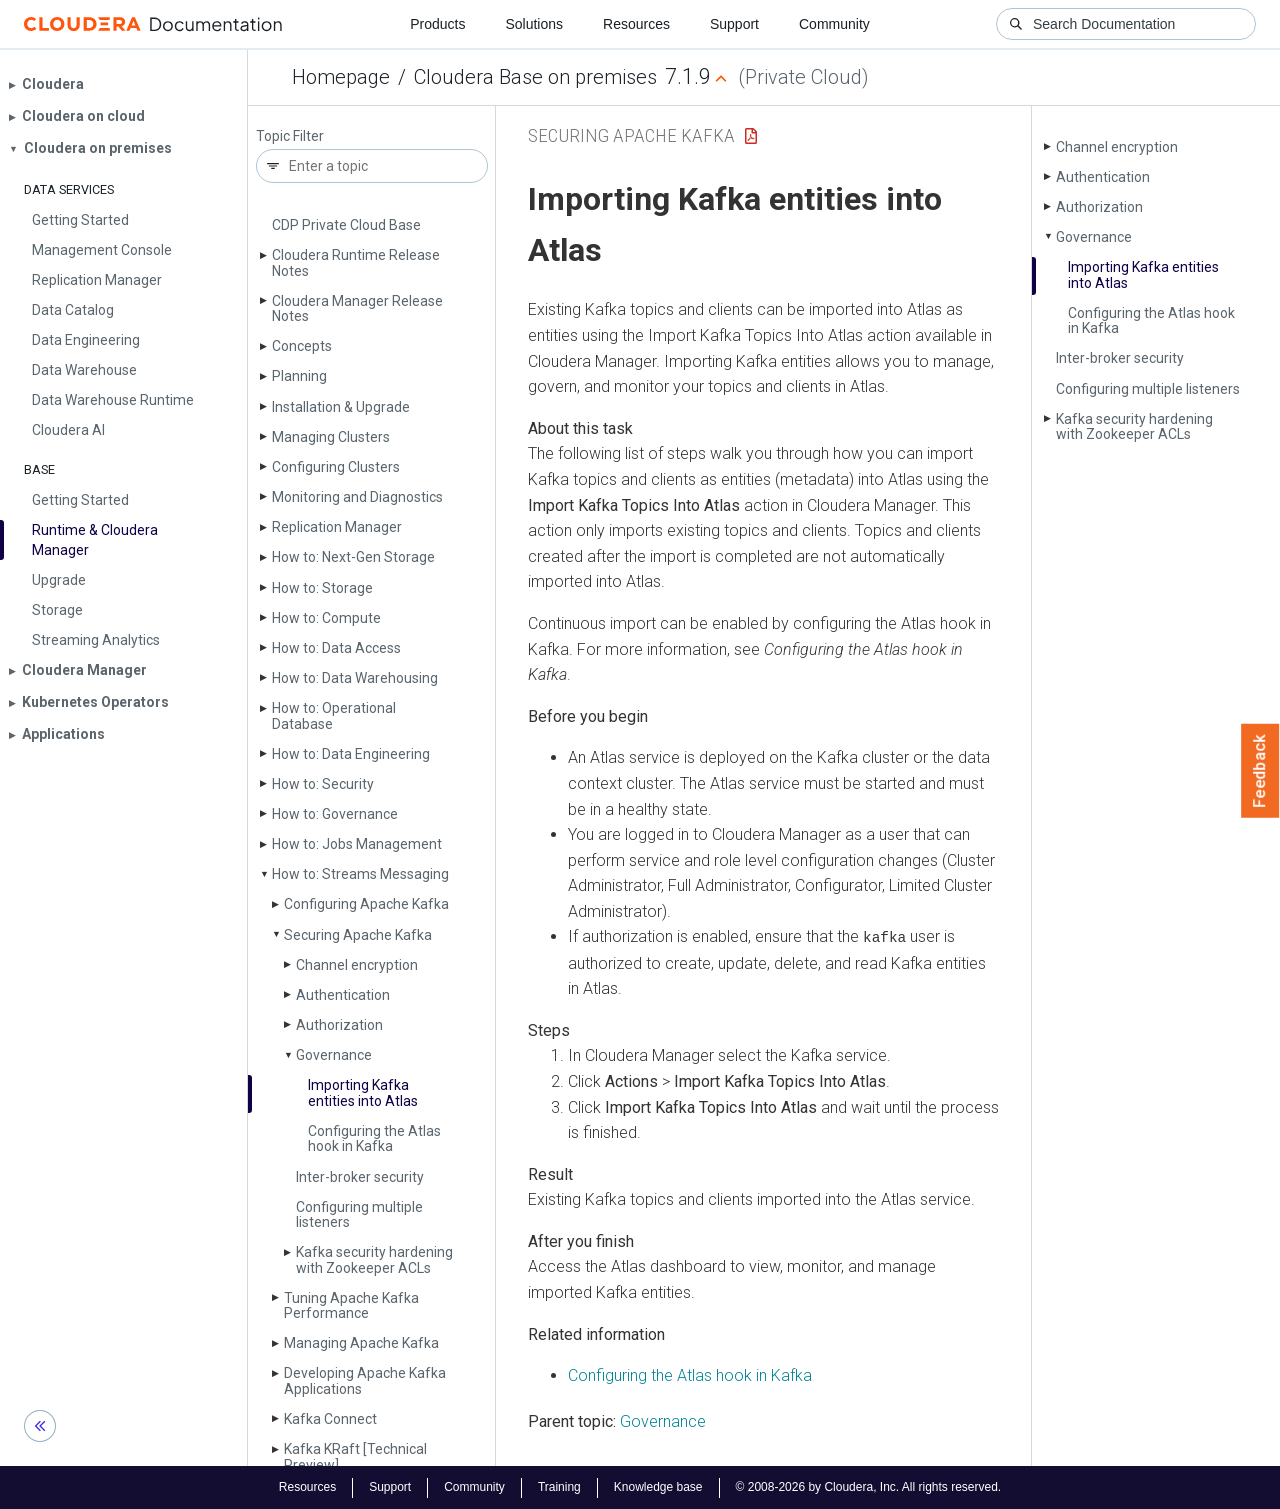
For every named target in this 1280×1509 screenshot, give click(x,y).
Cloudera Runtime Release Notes (356, 262)
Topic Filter (290, 136)
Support (734, 24)
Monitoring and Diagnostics (357, 497)
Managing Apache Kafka (361, 1343)
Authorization (339, 1025)
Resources (636, 24)
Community (834, 24)
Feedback (1260, 771)
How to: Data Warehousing (355, 678)
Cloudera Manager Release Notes (357, 308)
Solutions (534, 24)
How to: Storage (322, 588)
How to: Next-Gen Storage (353, 557)
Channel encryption (357, 965)
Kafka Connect (330, 1419)
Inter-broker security (360, 1177)
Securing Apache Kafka (358, 935)
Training (559, 1487)
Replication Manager (337, 527)
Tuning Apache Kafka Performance (351, 1305)
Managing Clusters (331, 437)
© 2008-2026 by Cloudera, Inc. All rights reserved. (869, 1487)
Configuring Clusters (336, 467)
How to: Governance (335, 814)
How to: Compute (326, 618)
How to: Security (323, 784)
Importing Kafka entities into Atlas (363, 1092)
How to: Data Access (336, 648)
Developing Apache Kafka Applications (365, 1380)
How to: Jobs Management (357, 844)
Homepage (341, 77)
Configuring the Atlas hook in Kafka (374, 1138)
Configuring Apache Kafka (366, 904)
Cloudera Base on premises (535, 77)
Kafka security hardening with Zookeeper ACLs (374, 1259)
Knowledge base (658, 1487)
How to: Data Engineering (351, 754)
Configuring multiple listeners (359, 1214)
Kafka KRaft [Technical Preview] (355, 1456)
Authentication (343, 995)
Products (437, 24)
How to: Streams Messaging (360, 874)
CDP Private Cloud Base (346, 225)
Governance (334, 1055)
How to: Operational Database (334, 715)
